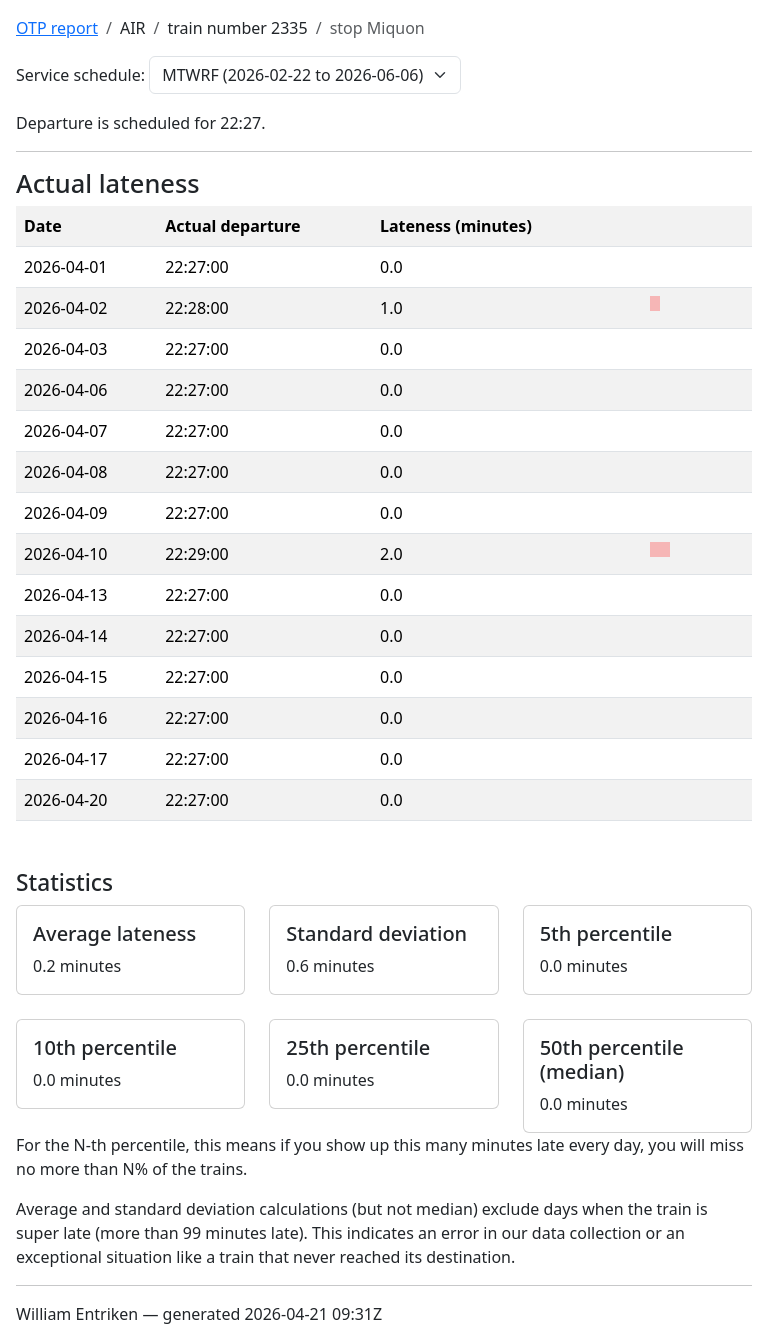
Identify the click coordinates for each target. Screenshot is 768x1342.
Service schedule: (80, 75)
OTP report (57, 28)
